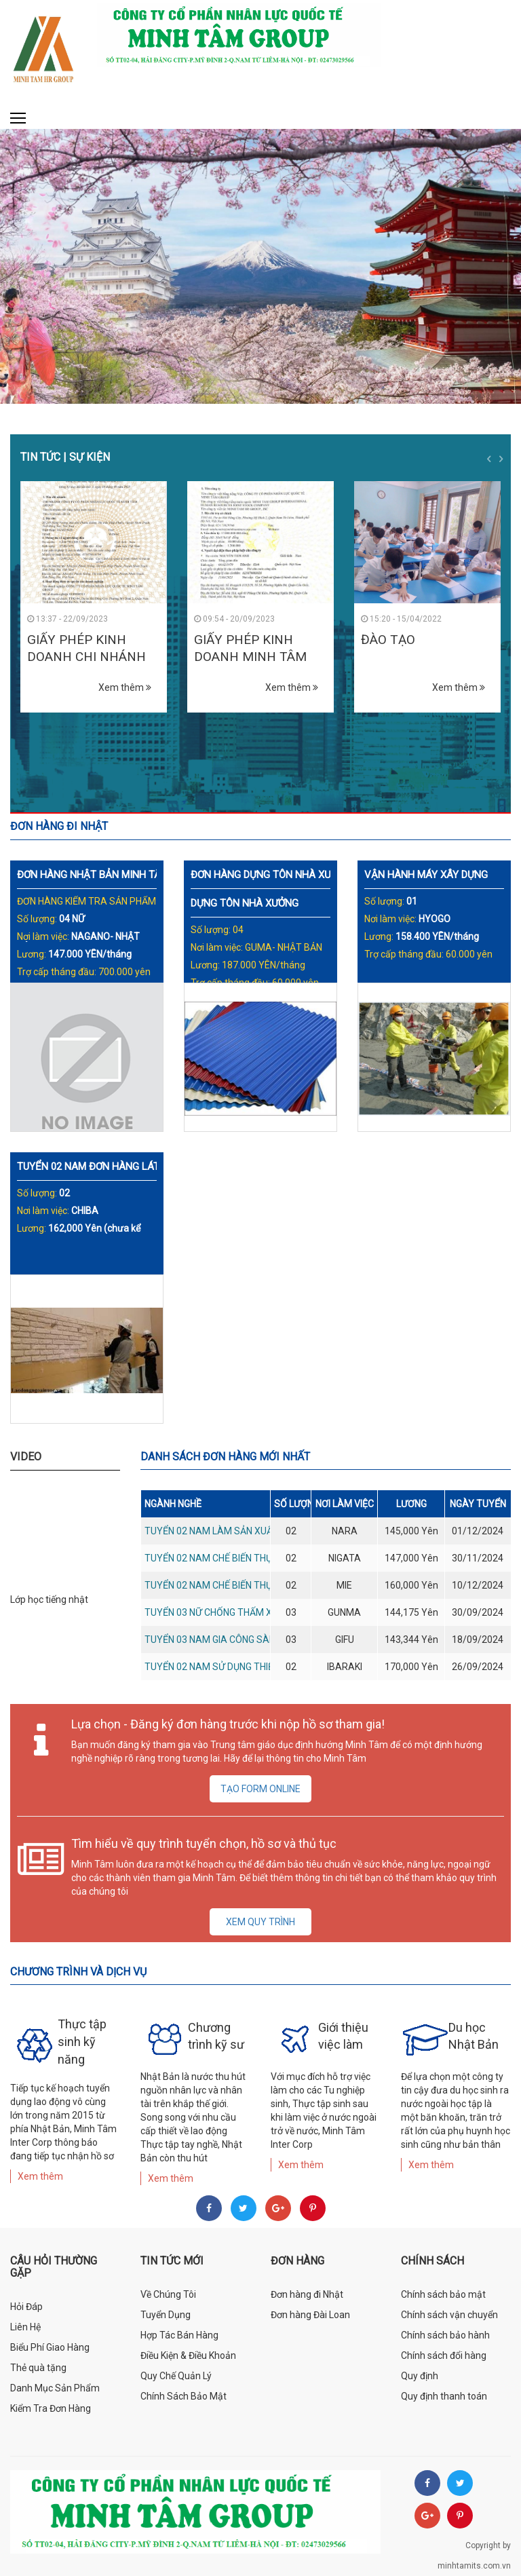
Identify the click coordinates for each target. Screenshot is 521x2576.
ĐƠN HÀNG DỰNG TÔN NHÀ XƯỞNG (271, 875)
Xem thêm (124, 687)
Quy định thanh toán (444, 2396)
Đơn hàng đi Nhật (307, 2294)
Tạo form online (260, 1788)
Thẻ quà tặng (38, 2367)
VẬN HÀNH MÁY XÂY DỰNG (426, 875)
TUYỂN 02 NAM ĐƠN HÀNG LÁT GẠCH (103, 1166)
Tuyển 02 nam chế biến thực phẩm (225, 1558)
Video (25, 1456)
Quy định (419, 2375)
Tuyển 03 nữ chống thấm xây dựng (227, 1612)
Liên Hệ (25, 2327)
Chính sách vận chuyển (449, 2314)
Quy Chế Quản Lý (176, 2375)
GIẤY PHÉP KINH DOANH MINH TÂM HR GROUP (250, 656)
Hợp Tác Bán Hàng (179, 2335)
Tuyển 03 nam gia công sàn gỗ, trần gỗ (239, 1639)
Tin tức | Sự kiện (65, 457)
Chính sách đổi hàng (443, 2355)
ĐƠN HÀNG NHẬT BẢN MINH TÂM (93, 875)
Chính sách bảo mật (443, 2294)
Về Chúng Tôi (168, 2294)
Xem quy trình (260, 1921)
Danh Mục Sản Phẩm (55, 2388)
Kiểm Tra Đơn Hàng (50, 2408)
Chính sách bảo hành (445, 2335)
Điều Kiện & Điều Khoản (188, 2355)
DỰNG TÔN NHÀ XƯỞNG (246, 903)
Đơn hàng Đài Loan (310, 2314)
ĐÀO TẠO (388, 639)
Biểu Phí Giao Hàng (50, 2347)
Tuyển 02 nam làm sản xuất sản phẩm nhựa (249, 1531)
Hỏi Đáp (26, 2306)
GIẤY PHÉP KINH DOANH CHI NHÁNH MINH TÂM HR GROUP (92, 656)
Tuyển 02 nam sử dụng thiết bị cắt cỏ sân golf (257, 1666)
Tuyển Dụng (165, 2314)
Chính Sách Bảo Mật (183, 2396)
